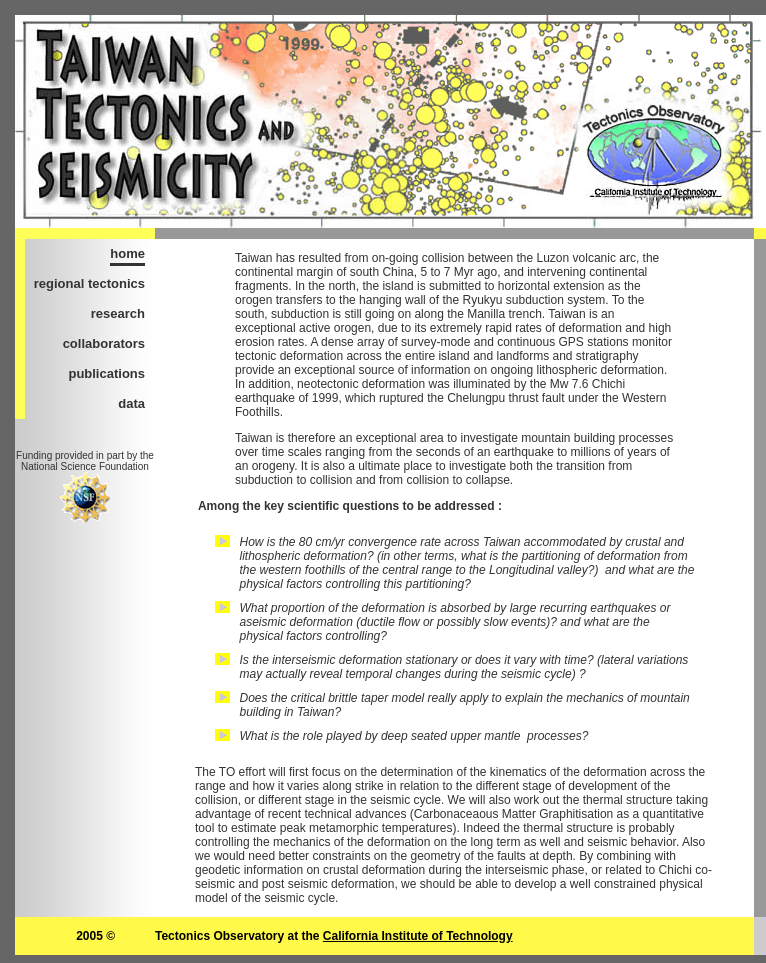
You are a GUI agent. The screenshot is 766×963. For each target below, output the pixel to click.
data (131, 403)
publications (106, 373)
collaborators (104, 343)
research (118, 313)
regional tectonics (89, 283)
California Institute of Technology (418, 936)
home (127, 253)
